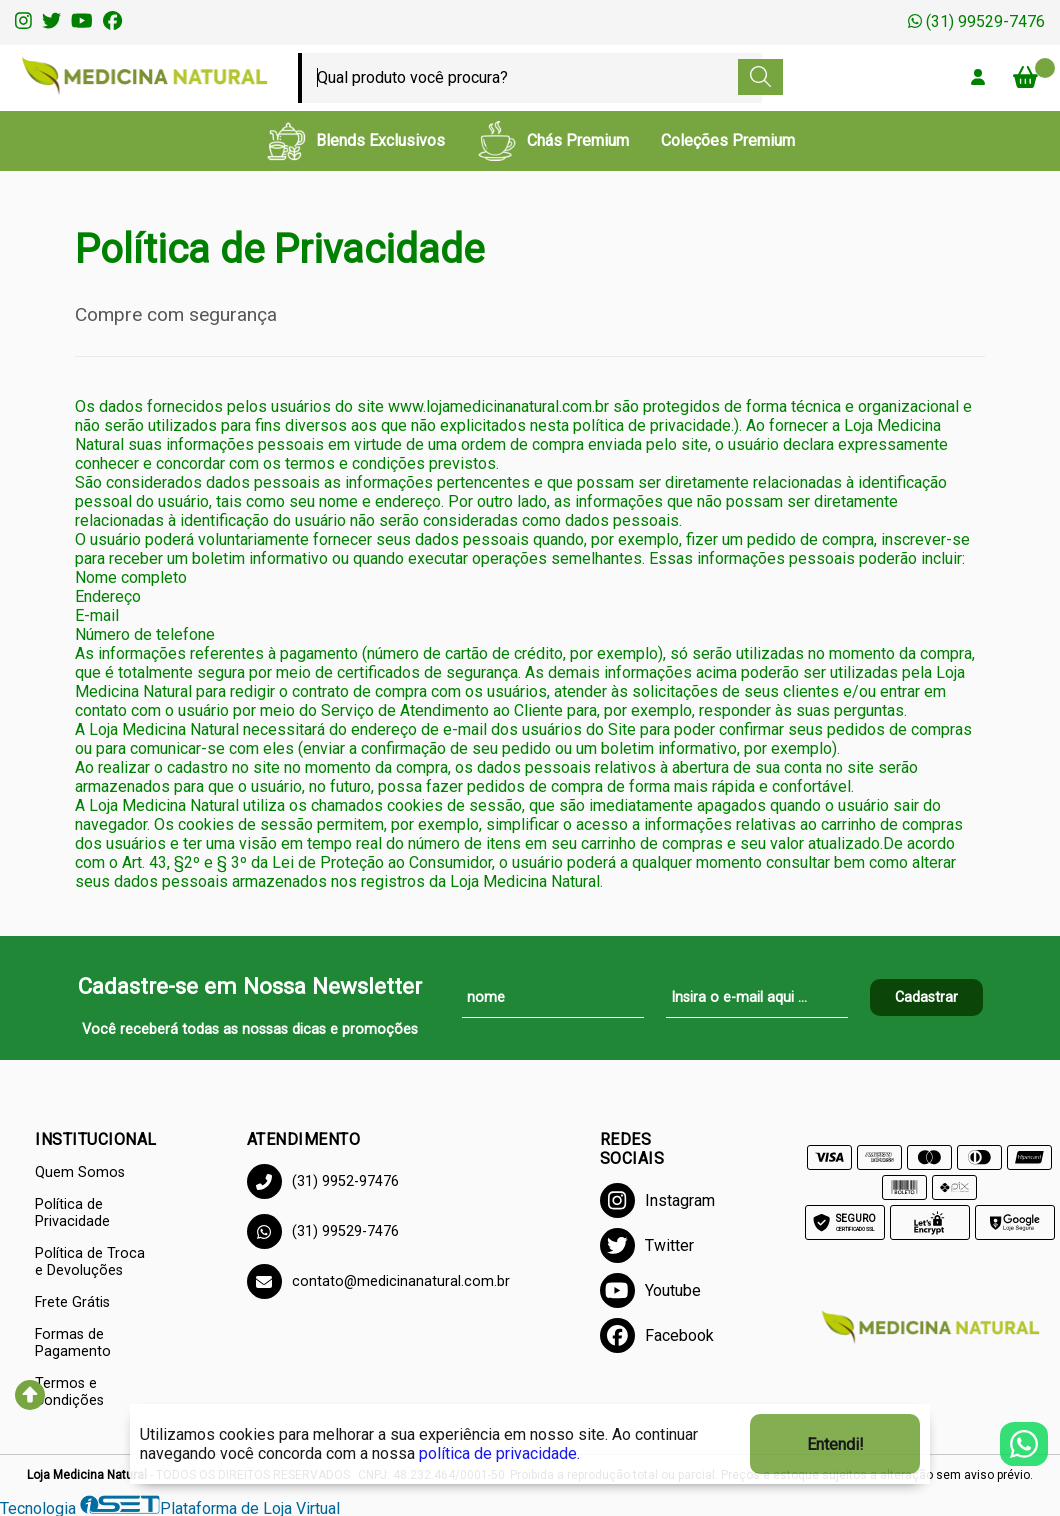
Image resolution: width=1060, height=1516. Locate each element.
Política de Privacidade (72, 1213)
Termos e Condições (69, 1392)
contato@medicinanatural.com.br (378, 1281)
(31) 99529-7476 (976, 21)
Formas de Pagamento (73, 1343)
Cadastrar (926, 997)
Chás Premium (553, 141)
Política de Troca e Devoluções (90, 1262)
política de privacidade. (499, 1453)
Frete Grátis (72, 1302)
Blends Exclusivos (355, 141)
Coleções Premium (728, 140)
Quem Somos (80, 1172)
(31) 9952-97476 (323, 1181)
